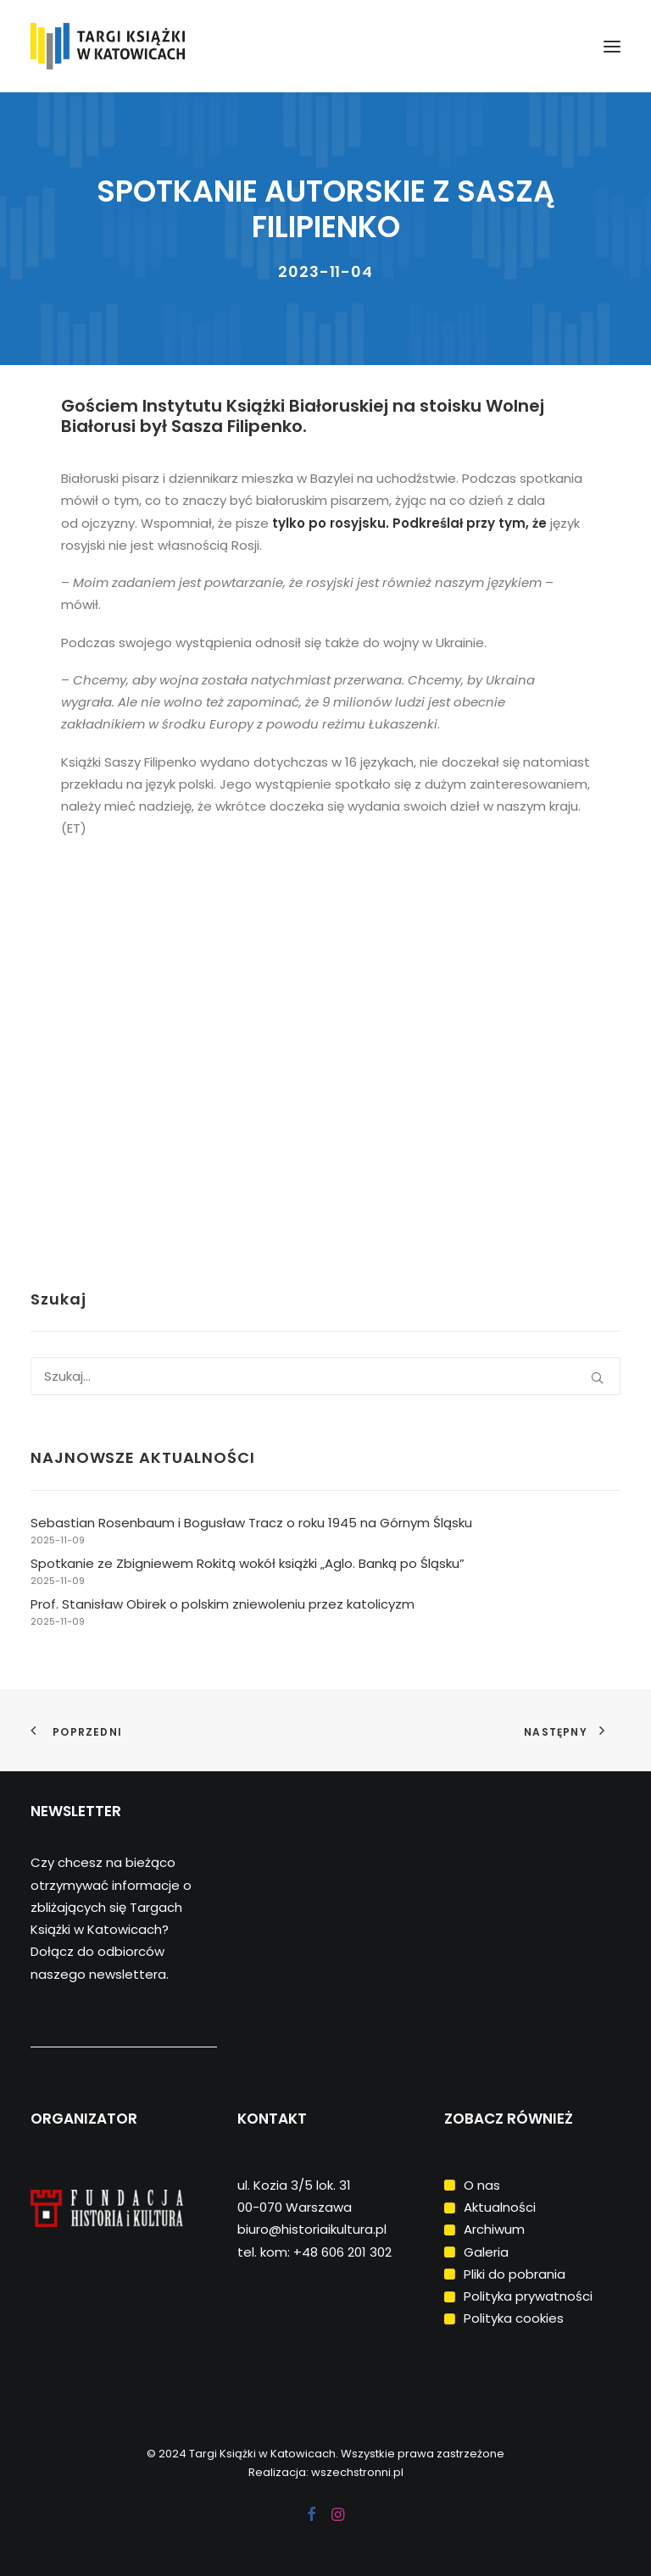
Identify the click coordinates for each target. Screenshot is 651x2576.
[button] (612, 46)
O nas (482, 2185)
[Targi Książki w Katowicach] (138, 46)
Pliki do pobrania (514, 2274)
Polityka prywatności (528, 2296)
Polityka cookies (514, 2318)
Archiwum (494, 2229)
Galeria (486, 2252)
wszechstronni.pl (357, 2472)
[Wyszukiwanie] (325, 1376)
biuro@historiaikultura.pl (312, 2229)
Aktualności (500, 2207)
